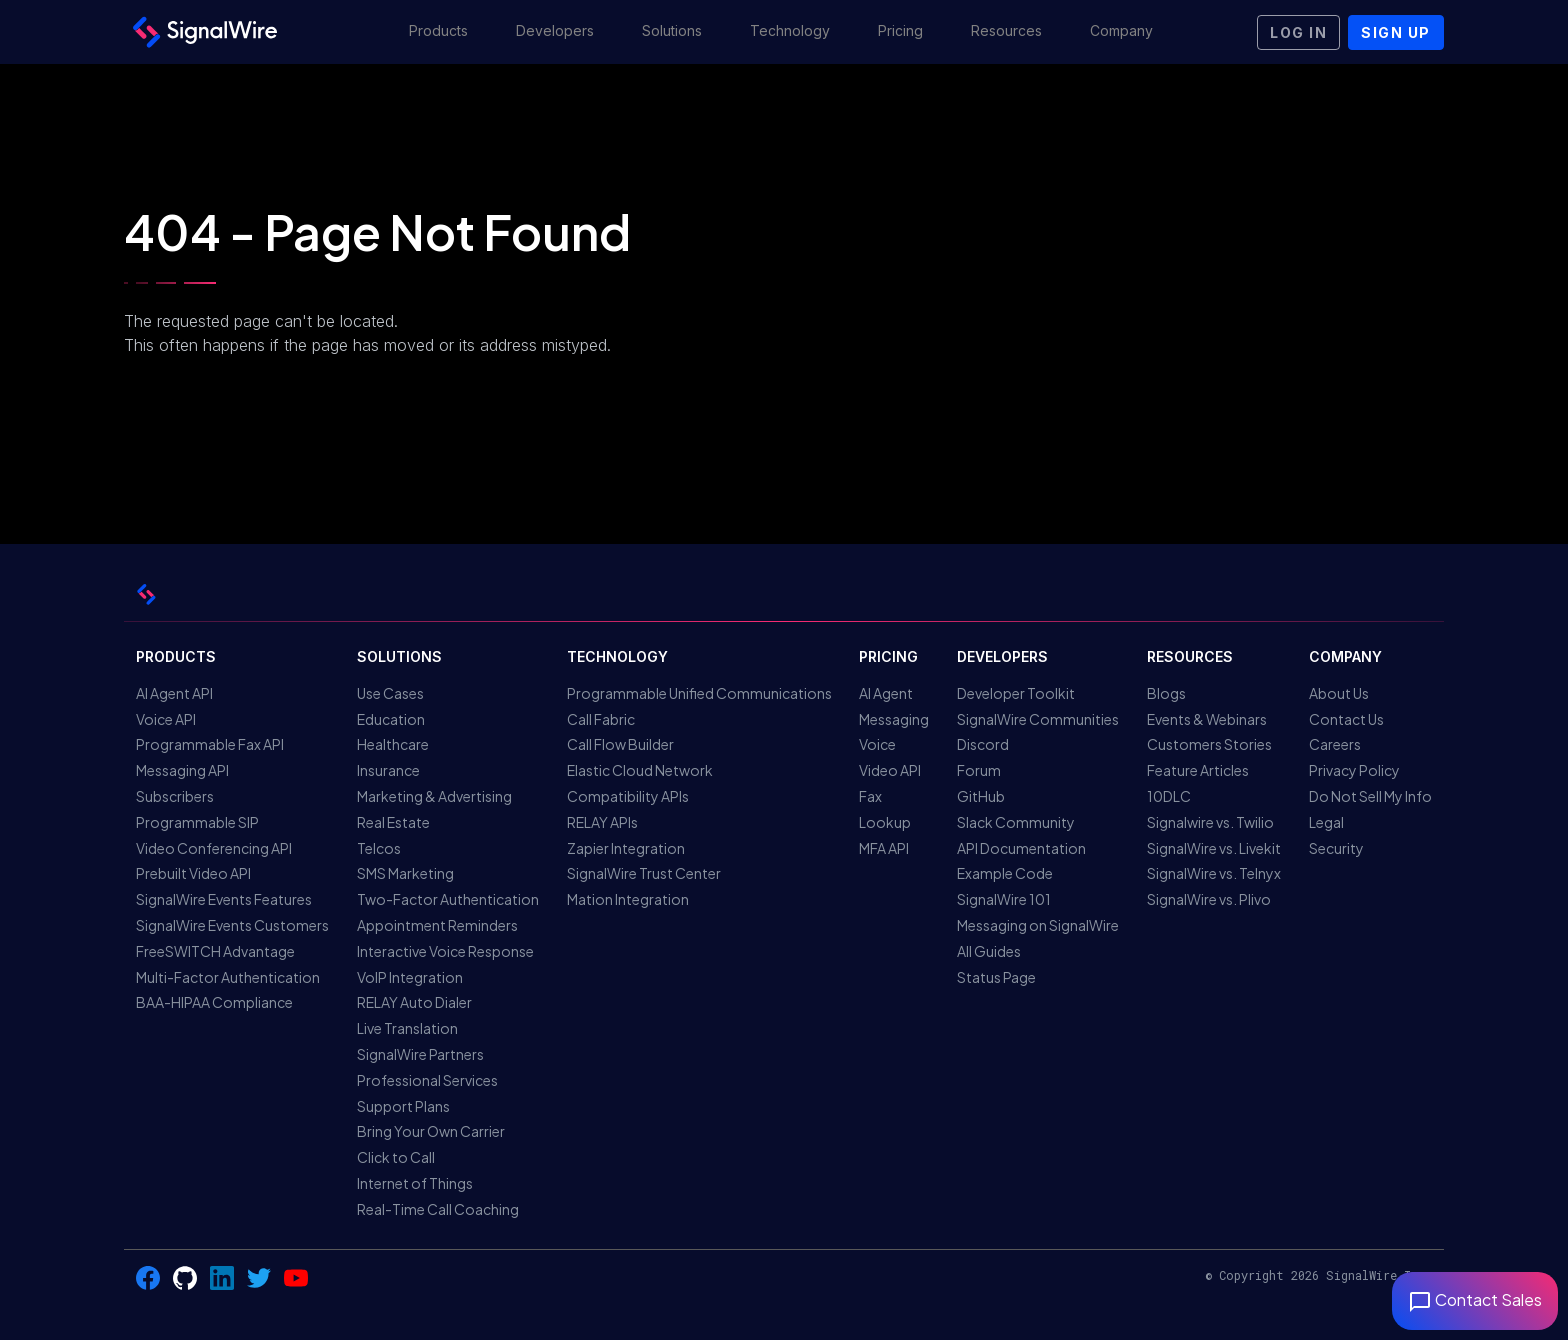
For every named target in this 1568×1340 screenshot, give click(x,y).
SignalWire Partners (420, 1054)
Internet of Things (415, 1183)
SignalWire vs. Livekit (1214, 848)
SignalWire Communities (1038, 719)
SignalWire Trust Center (644, 873)
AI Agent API (174, 693)
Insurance (388, 770)
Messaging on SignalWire (1038, 925)
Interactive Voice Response (445, 951)
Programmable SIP (197, 822)
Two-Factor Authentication (448, 899)
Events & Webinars (1207, 719)
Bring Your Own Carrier (431, 1131)
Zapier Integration (626, 848)
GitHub (981, 796)
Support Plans (403, 1106)
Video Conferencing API (214, 848)
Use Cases (390, 693)
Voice (877, 744)
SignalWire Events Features (224, 899)
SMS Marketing (405, 873)
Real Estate (393, 822)
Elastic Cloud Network (640, 770)
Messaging (894, 719)
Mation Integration (628, 899)
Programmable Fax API (210, 744)
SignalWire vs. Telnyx (1214, 873)
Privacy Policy (1354, 770)
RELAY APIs (602, 822)
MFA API (884, 848)
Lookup (885, 822)
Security (1336, 848)
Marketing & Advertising (434, 796)
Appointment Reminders (437, 925)
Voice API (166, 719)
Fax (870, 796)
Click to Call (396, 1157)
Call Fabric (601, 719)
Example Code (1005, 873)
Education (391, 719)
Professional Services (427, 1080)
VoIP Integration (410, 977)
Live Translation (407, 1028)
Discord (983, 744)
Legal (1326, 822)
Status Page (996, 977)
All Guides (989, 951)
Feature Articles (1198, 770)
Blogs (1166, 693)
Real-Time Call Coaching (438, 1209)
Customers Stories (1209, 744)
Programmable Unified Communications (699, 693)
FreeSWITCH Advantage (215, 951)
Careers (1335, 744)
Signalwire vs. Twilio (1210, 822)
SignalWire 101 (1004, 899)
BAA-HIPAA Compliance (214, 1002)
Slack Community (1016, 822)
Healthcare (393, 744)
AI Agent (886, 693)
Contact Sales (1475, 1299)
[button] (438, 32)
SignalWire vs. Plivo (1209, 899)
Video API (890, 770)
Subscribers (175, 796)
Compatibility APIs (628, 796)
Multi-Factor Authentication (228, 977)
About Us (1339, 693)
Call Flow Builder (620, 744)
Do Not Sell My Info (1370, 796)
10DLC (1169, 796)
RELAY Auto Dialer (414, 1002)
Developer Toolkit (1016, 693)
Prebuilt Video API (193, 873)
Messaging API (182, 770)
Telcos (379, 848)
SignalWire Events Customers (232, 925)
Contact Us (1346, 719)
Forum (979, 770)
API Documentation (1021, 848)
